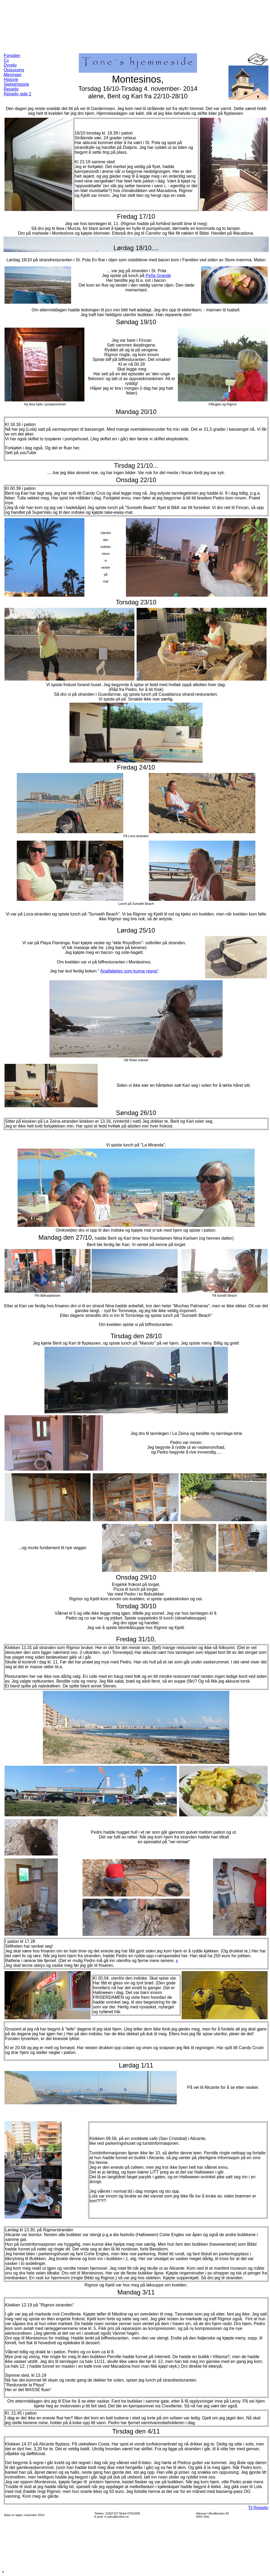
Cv (6, 60)
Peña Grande (158, 275)
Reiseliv (11, 89)
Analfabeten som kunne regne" (129, 971)
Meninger (13, 74)
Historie (11, 79)
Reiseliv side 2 (17, 94)
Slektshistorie (16, 84)
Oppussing (14, 70)
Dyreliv (10, 65)
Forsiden (12, 55)
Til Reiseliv (258, 2507)
